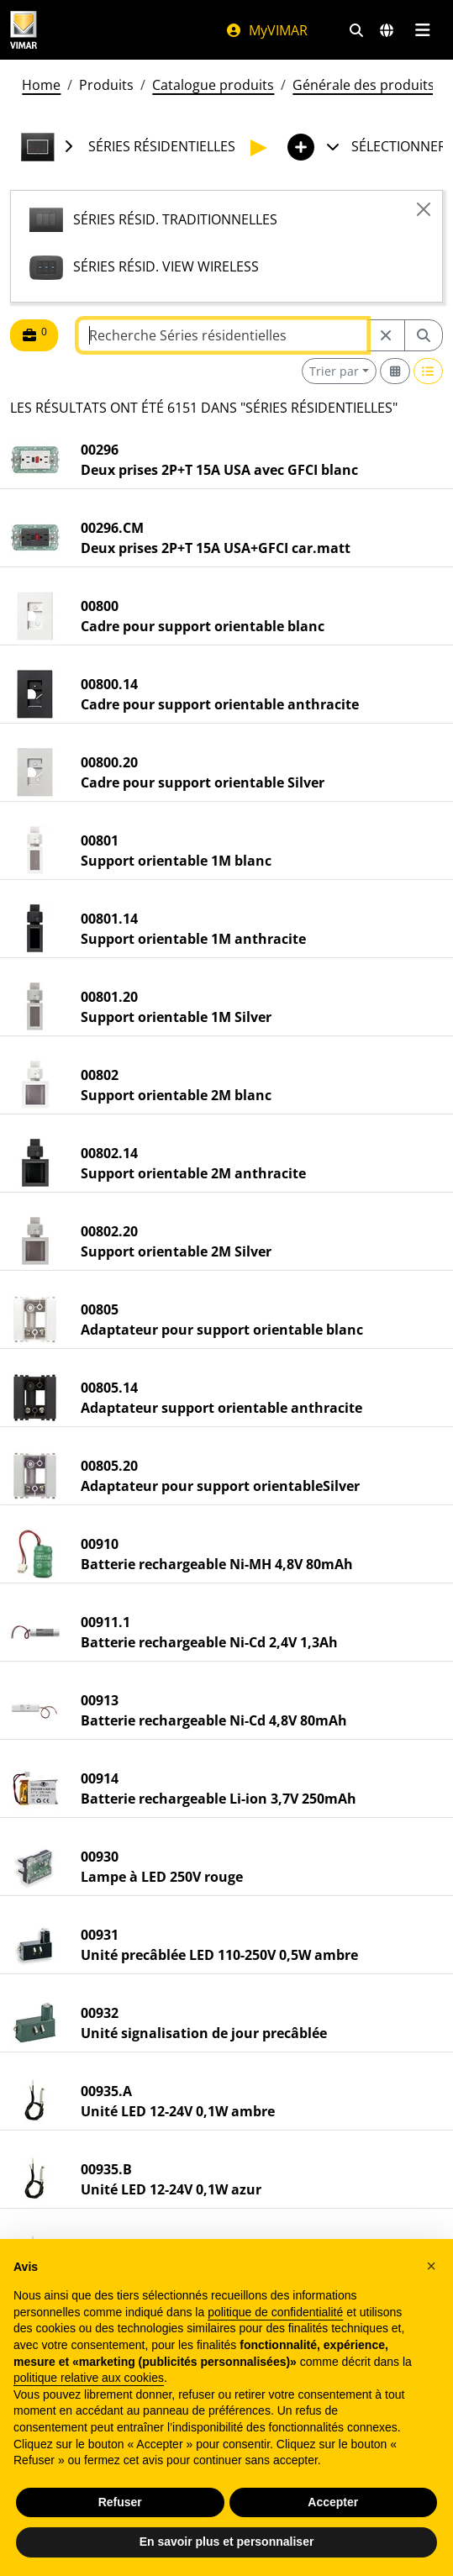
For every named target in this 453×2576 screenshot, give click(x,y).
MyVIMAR (266, 30)
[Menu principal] (422, 30)
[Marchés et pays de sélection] (386, 30)
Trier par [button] (334, 371)
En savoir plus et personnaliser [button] (227, 2541)
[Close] (423, 209)
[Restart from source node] (385, 335)
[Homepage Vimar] (23, 30)
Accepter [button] (333, 2502)
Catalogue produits (213, 85)
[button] (431, 2265)
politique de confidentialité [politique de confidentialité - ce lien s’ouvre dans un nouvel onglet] (275, 2312)
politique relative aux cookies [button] (88, 2377)
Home (41, 85)
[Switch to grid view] (395, 371)
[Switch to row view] (428, 371)
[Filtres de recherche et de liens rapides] (356, 30)
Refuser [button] (120, 2502)
